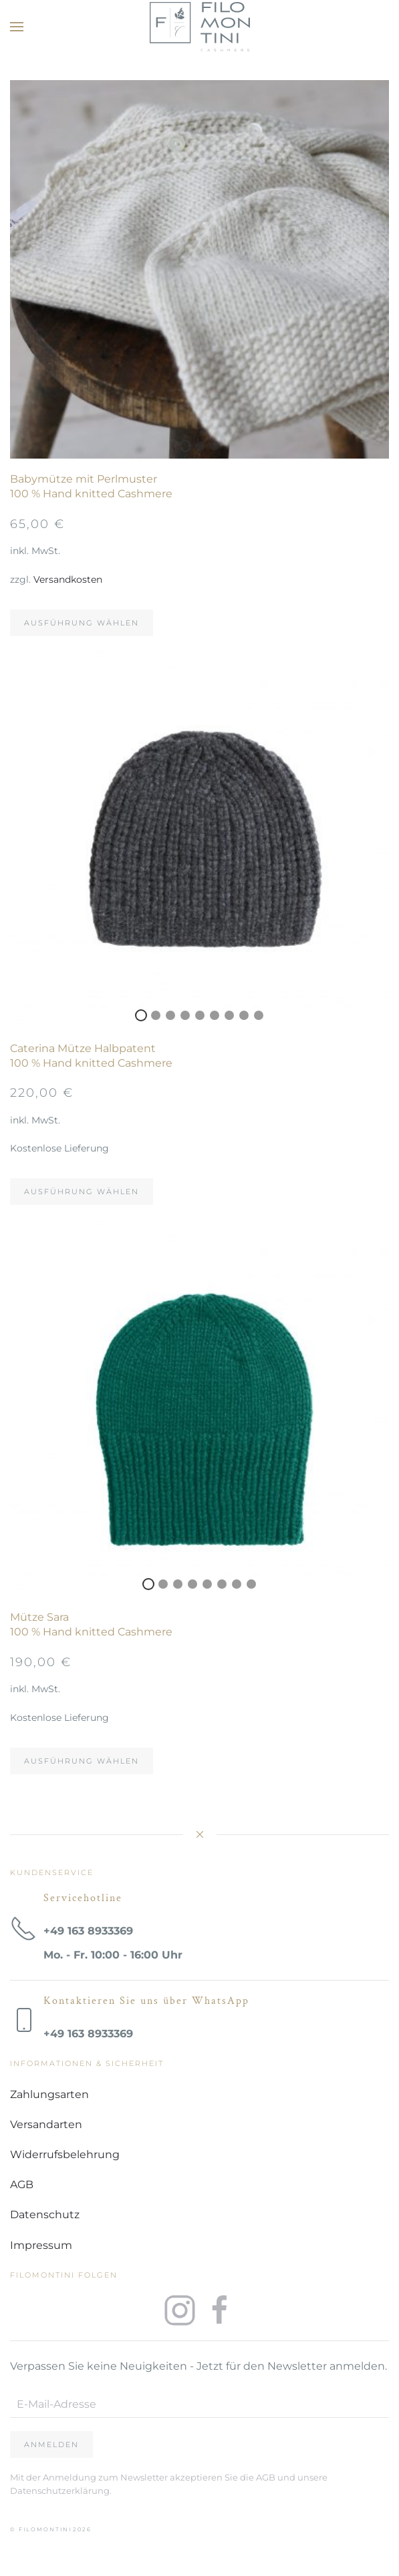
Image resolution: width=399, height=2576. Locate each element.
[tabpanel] (199, 269)
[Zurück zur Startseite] (200, 26)
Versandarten (46, 2124)
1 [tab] (185, 446)
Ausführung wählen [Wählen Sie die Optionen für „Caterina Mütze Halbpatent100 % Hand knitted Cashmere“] (81, 1191)
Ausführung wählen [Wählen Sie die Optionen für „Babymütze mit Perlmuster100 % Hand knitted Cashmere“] (81, 622)
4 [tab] (185, 1015)
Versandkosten (67, 579)
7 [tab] (229, 1015)
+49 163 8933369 (88, 1930)
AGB (21, 2184)
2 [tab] (200, 446)
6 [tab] (214, 1015)
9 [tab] (258, 1015)
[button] (16, 26)
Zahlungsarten (49, 2094)
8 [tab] (244, 1015)
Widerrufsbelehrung (65, 2154)
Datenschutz (45, 2214)
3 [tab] (214, 446)
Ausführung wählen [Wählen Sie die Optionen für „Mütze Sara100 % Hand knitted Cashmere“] (81, 1761)
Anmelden (51, 2444)
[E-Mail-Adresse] (199, 2404)
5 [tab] (200, 1015)
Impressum (41, 2245)
